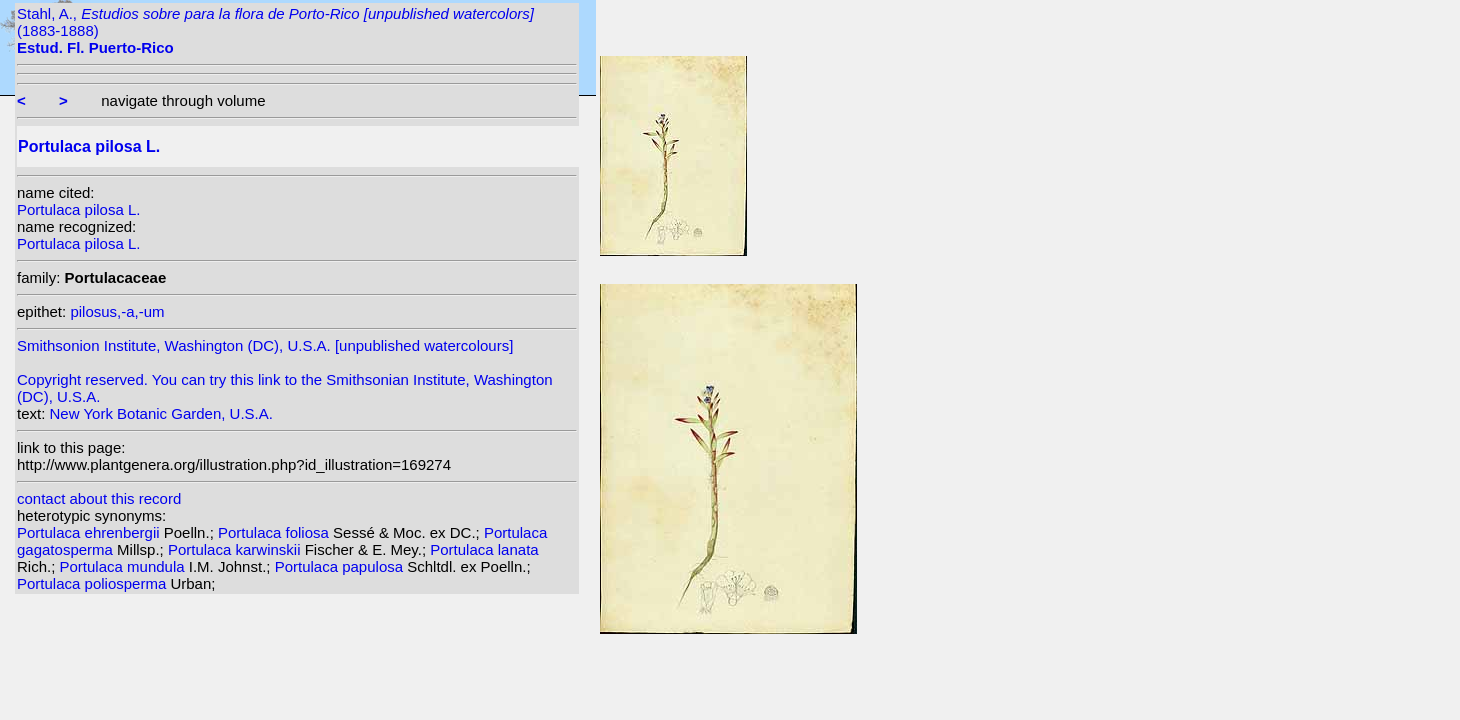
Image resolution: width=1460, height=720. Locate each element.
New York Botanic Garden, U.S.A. (161, 413)
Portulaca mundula (124, 566)
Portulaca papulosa (341, 566)
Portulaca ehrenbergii (90, 532)
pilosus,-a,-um (117, 311)
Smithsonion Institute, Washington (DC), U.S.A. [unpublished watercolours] (265, 345)
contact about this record (99, 498)
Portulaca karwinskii (236, 549)
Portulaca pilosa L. (78, 209)
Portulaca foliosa (275, 532)
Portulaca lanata (484, 549)
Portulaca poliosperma (93, 583)
